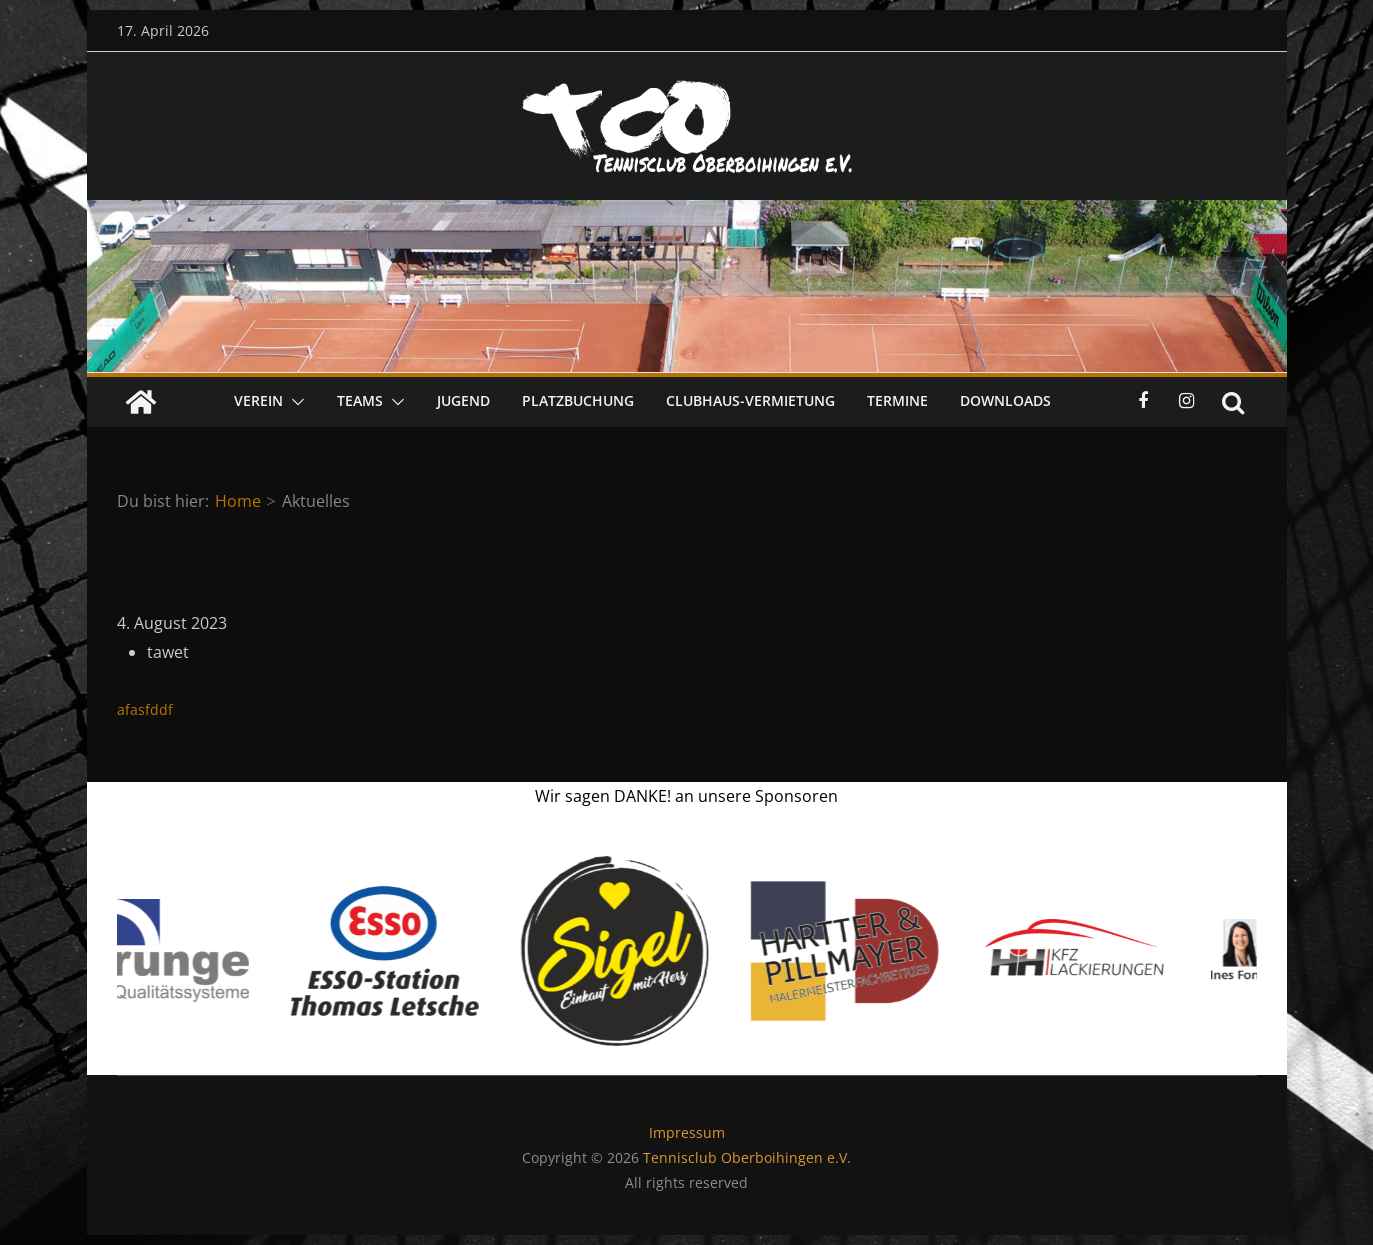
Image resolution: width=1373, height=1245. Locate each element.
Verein (258, 400)
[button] (294, 402)
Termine (897, 400)
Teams (360, 400)
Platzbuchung (578, 400)
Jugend (463, 400)
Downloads (1005, 400)
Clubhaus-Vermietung (750, 400)
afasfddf (145, 709)
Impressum (687, 1132)
